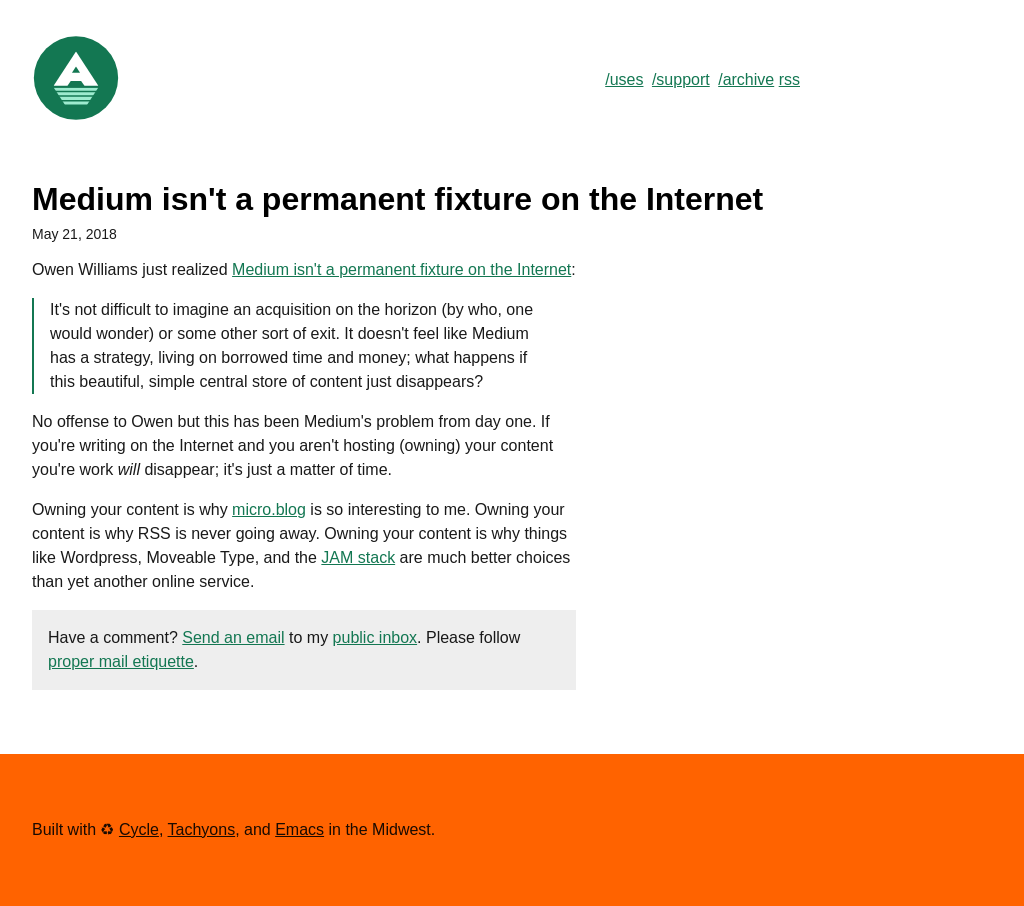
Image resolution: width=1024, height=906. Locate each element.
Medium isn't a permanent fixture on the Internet (401, 269)
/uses (624, 79)
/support (681, 79)
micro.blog (269, 509)
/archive (746, 79)
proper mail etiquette (121, 661)
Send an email (233, 637)
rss (789, 79)
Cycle (139, 829)
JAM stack (358, 557)
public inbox (375, 637)
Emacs (299, 829)
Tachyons (202, 829)
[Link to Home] (76, 117)
